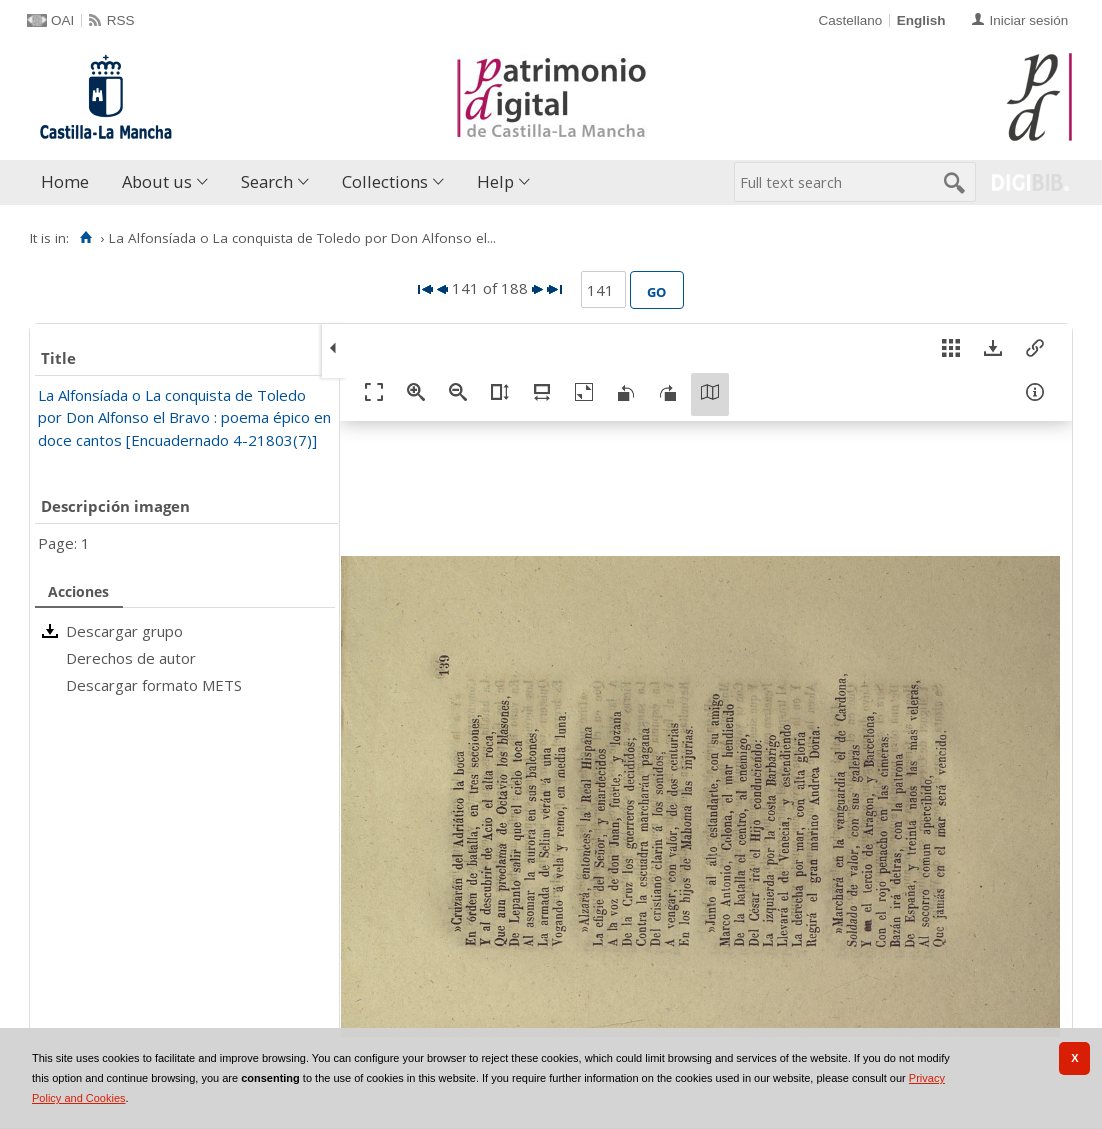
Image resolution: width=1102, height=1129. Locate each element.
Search (267, 181)
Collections (385, 181)
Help (495, 181)
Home (65, 181)
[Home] (85, 238)
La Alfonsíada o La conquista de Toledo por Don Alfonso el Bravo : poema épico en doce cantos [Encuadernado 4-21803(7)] (184, 417)
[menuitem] (69, 182)
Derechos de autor (131, 658)
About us (157, 181)
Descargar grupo (124, 631)
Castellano (850, 20)
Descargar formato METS (154, 685)
